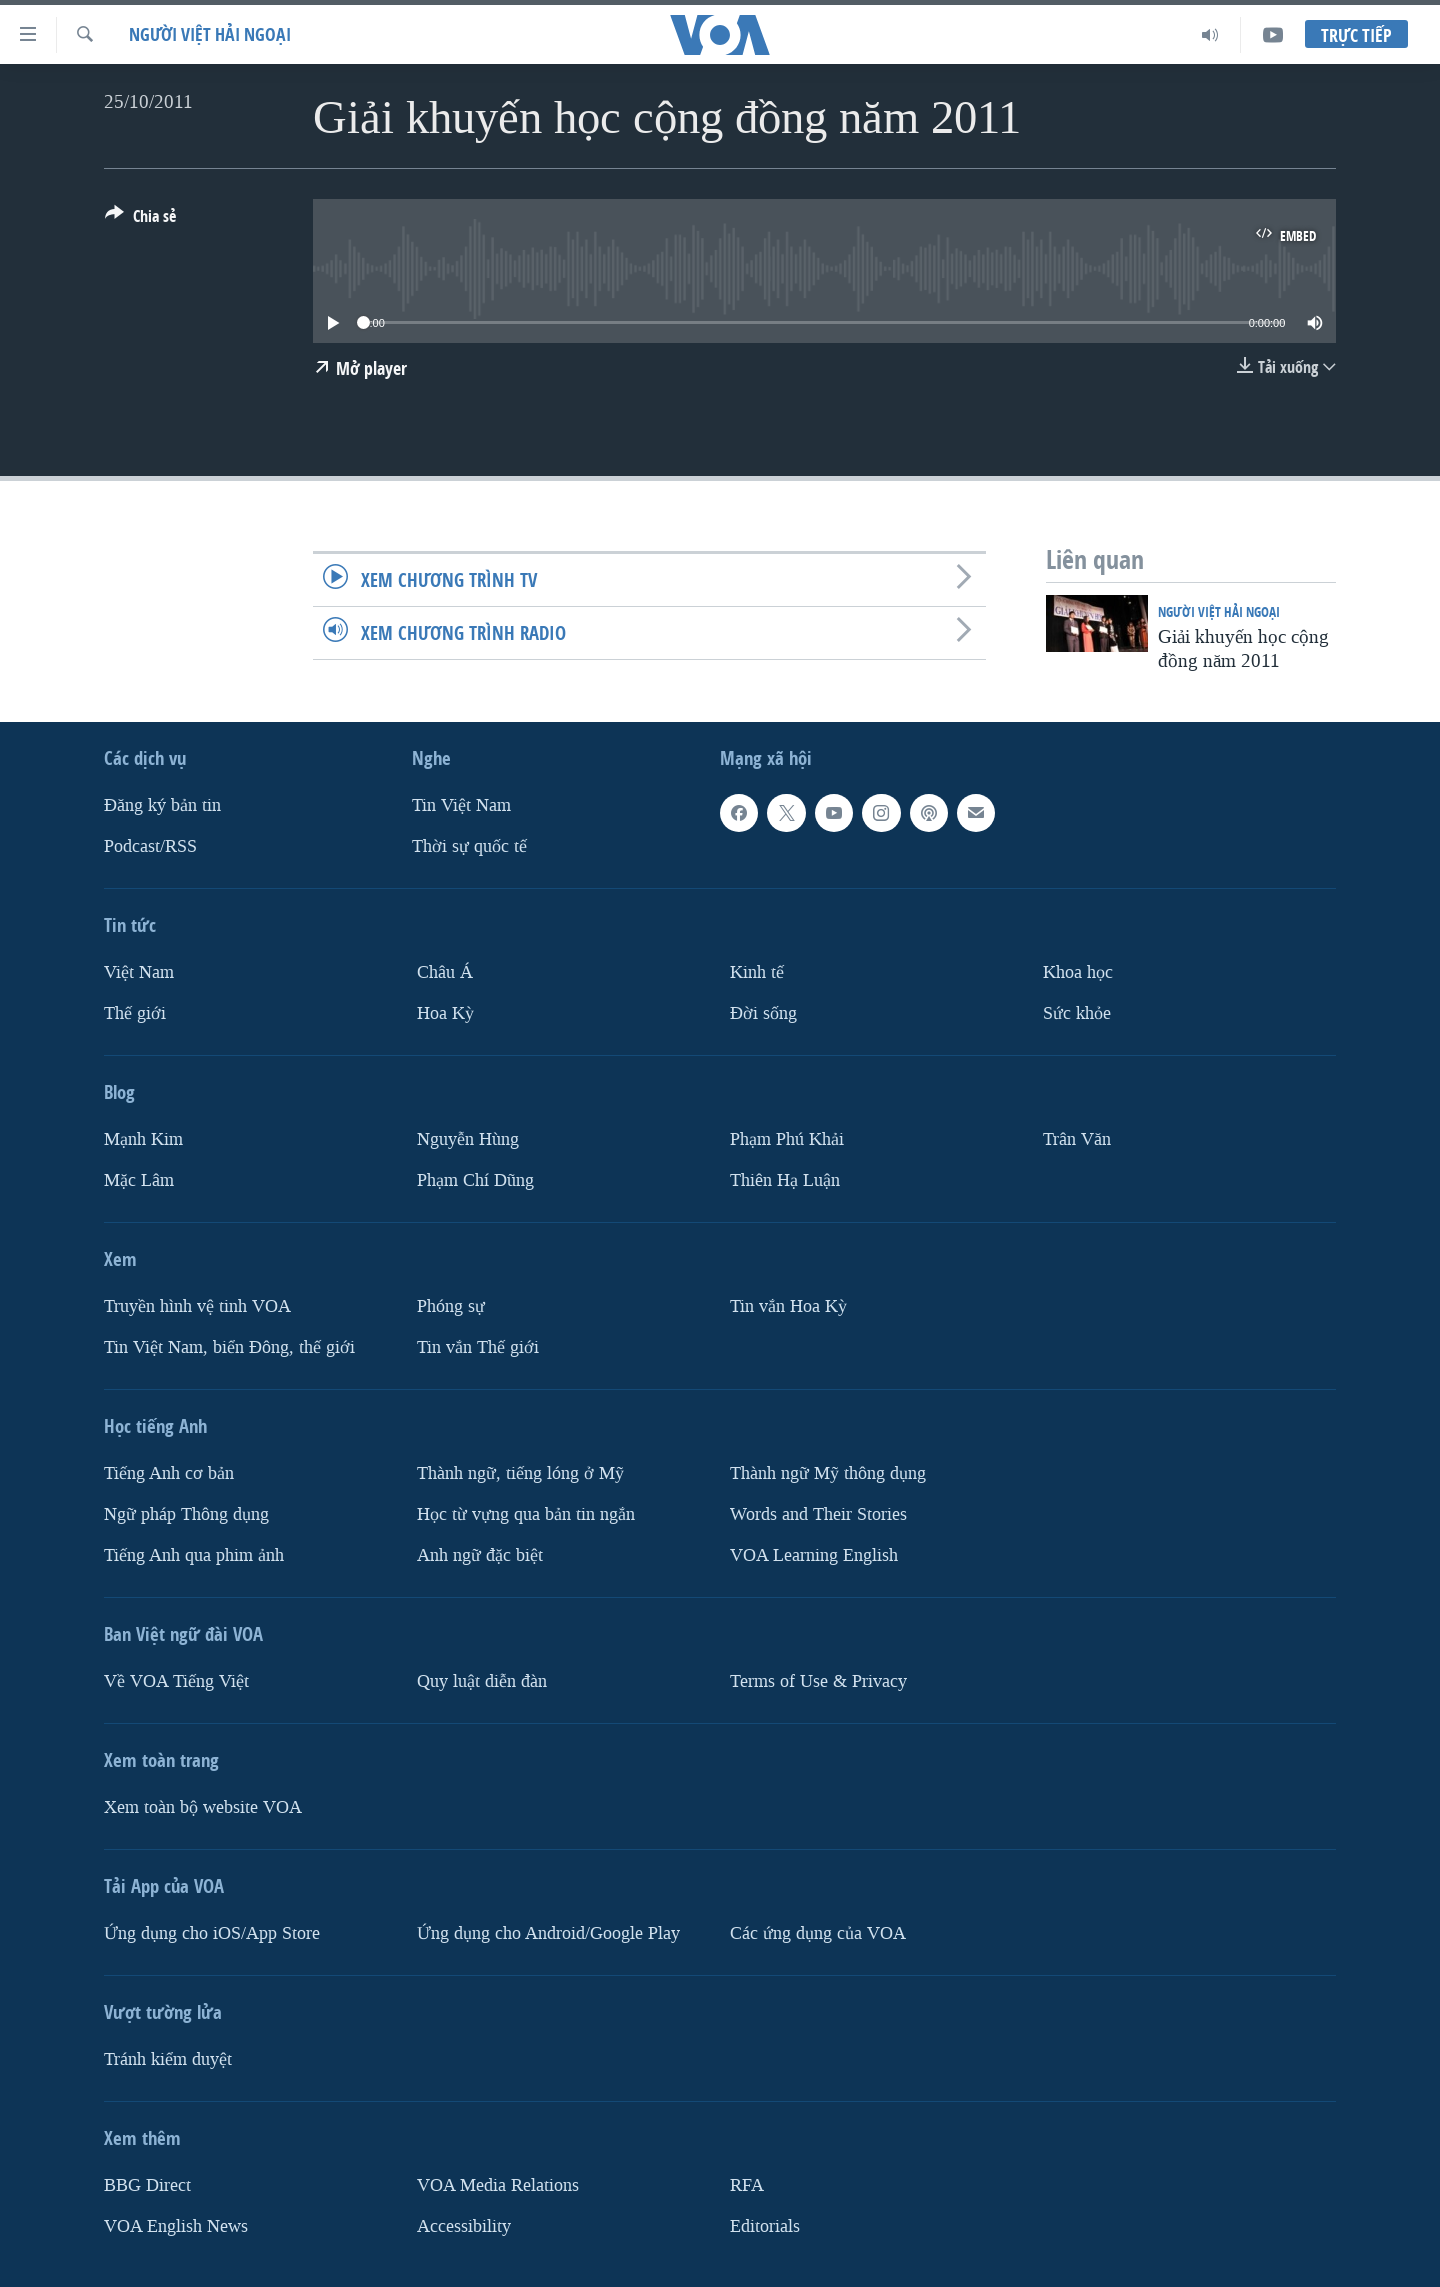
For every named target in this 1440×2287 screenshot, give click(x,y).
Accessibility (464, 2225)
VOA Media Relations (498, 2184)
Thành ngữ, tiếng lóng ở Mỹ (520, 1472)
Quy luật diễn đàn (482, 1680)
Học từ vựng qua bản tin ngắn (526, 1513)
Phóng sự (451, 1305)
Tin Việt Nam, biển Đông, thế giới (229, 1346)
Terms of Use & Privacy (818, 1680)
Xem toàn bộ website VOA (203, 1806)
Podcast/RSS (150, 846)
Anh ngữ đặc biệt (480, 1554)
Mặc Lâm (139, 1179)
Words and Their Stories (818, 1513)
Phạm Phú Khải (787, 1138)
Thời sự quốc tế (469, 846)
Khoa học (1078, 972)
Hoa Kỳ (445, 1012)
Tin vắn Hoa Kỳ (788, 1305)
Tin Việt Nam (461, 805)
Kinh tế (757, 972)
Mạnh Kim (143, 1138)
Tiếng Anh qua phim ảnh (194, 1554)
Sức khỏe (1077, 1012)
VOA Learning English (814, 1554)
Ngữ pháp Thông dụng (186, 1513)
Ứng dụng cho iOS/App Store (212, 1932)
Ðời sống (763, 1012)
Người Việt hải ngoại (210, 34)
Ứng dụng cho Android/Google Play (548, 1932)
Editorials (765, 2225)
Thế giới (135, 1012)
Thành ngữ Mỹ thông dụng (828, 1472)
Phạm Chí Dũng (475, 1179)
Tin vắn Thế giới (478, 1346)
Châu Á (445, 972)
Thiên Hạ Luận (785, 1179)
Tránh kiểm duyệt (168, 2058)
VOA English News (176, 2225)
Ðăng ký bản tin (162, 805)
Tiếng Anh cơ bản (169, 1472)
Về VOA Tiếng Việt (176, 1680)
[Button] (140, 220)
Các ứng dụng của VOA (818, 1932)
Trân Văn (1077, 1138)
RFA (747, 2184)
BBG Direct (147, 2184)
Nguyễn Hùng (468, 1138)
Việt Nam (139, 972)
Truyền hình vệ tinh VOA (197, 1305)
